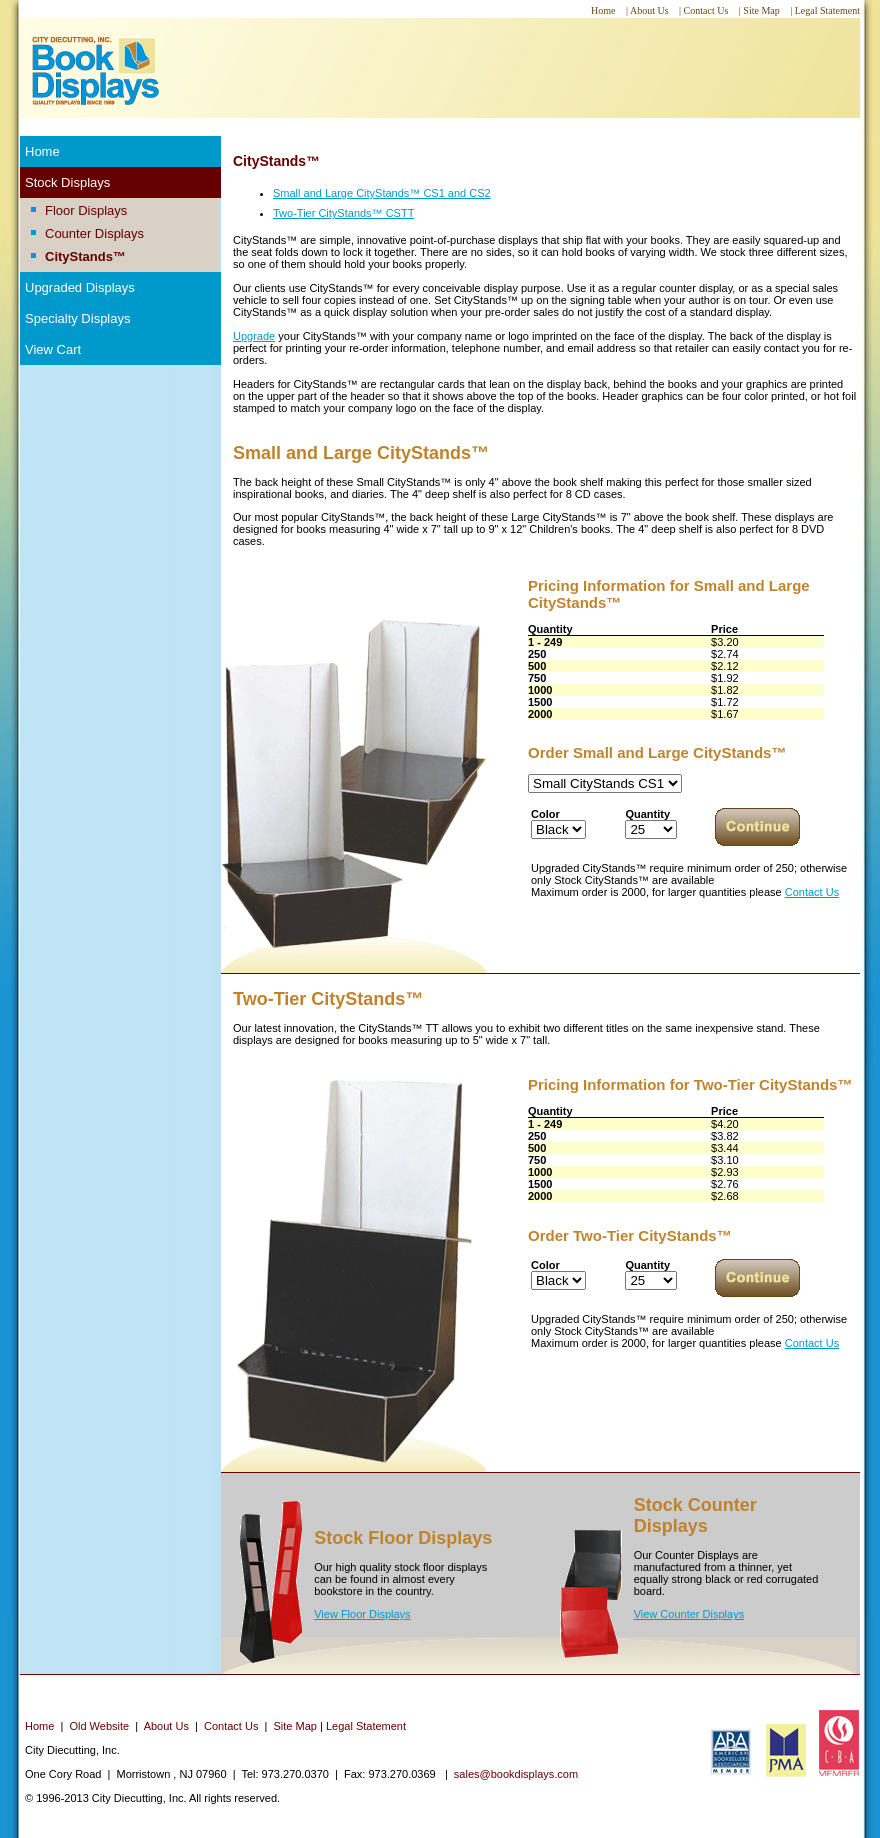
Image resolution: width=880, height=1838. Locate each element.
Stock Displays (67, 182)
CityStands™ (85, 256)
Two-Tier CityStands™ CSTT (343, 213)
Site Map (295, 1726)
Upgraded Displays (80, 287)
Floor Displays (86, 210)
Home (42, 151)
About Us (166, 1726)
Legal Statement (366, 1726)
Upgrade (254, 336)
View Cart (53, 349)
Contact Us (812, 892)
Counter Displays (94, 233)
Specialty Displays (78, 318)
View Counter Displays (689, 1614)
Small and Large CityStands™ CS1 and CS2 (382, 193)
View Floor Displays (362, 1614)
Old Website (99, 1726)
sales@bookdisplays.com (516, 1774)
